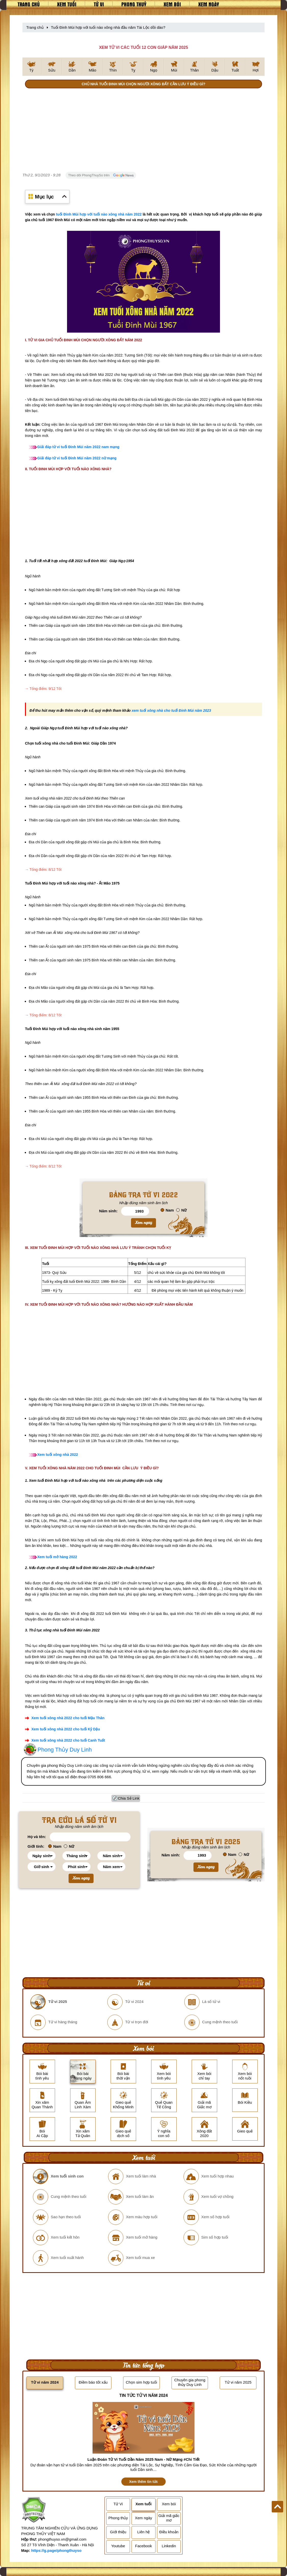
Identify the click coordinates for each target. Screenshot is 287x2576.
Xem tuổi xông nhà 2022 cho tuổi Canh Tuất (68, 1740)
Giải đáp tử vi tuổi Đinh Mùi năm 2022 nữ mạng (76, 458)
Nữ (181, 1210)
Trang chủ (29, 4)
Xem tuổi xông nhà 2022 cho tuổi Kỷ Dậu (66, 1729)
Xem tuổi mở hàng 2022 (57, 1557)
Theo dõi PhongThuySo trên (100, 175)
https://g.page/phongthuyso (56, 2550)
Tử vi (99, 4)
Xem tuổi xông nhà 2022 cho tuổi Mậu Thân (68, 1718)
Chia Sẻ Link (129, 1798)
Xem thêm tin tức (143, 2482)
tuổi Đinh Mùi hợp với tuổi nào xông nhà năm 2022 (99, 214)
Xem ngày (208, 4)
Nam (167, 1210)
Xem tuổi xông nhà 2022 (57, 1455)
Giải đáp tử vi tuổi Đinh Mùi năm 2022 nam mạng (78, 447)
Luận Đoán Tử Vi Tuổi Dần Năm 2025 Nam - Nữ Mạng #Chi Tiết (143, 2459)
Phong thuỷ (133, 4)
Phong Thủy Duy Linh (64, 1749)
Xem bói (172, 4)
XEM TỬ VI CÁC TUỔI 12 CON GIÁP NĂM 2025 (143, 47)
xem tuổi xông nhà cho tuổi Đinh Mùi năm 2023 (171, 710)
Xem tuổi (66, 4)
